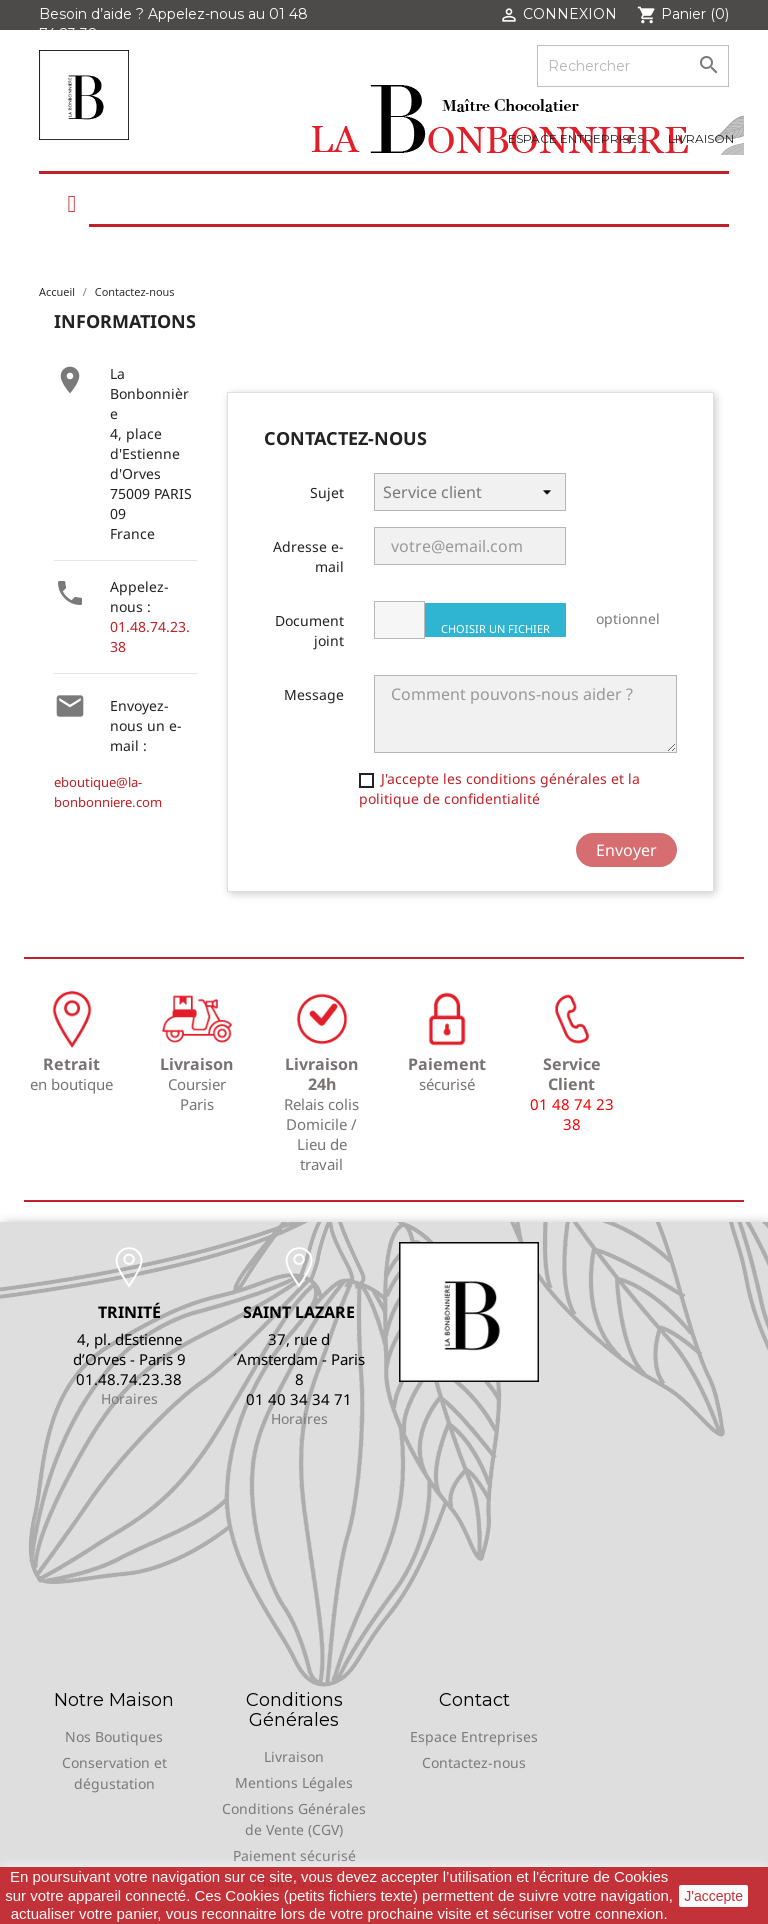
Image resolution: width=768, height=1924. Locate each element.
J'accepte (713, 1896)
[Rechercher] (633, 66)
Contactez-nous (474, 1762)
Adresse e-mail (308, 556)
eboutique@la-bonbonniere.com (108, 792)
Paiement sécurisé (294, 1855)
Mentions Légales (294, 1782)
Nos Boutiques (114, 1736)
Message (314, 694)
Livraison (701, 138)
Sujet (327, 492)
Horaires (129, 1398)
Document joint (309, 630)
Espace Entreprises (576, 138)
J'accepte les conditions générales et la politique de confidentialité (499, 788)
